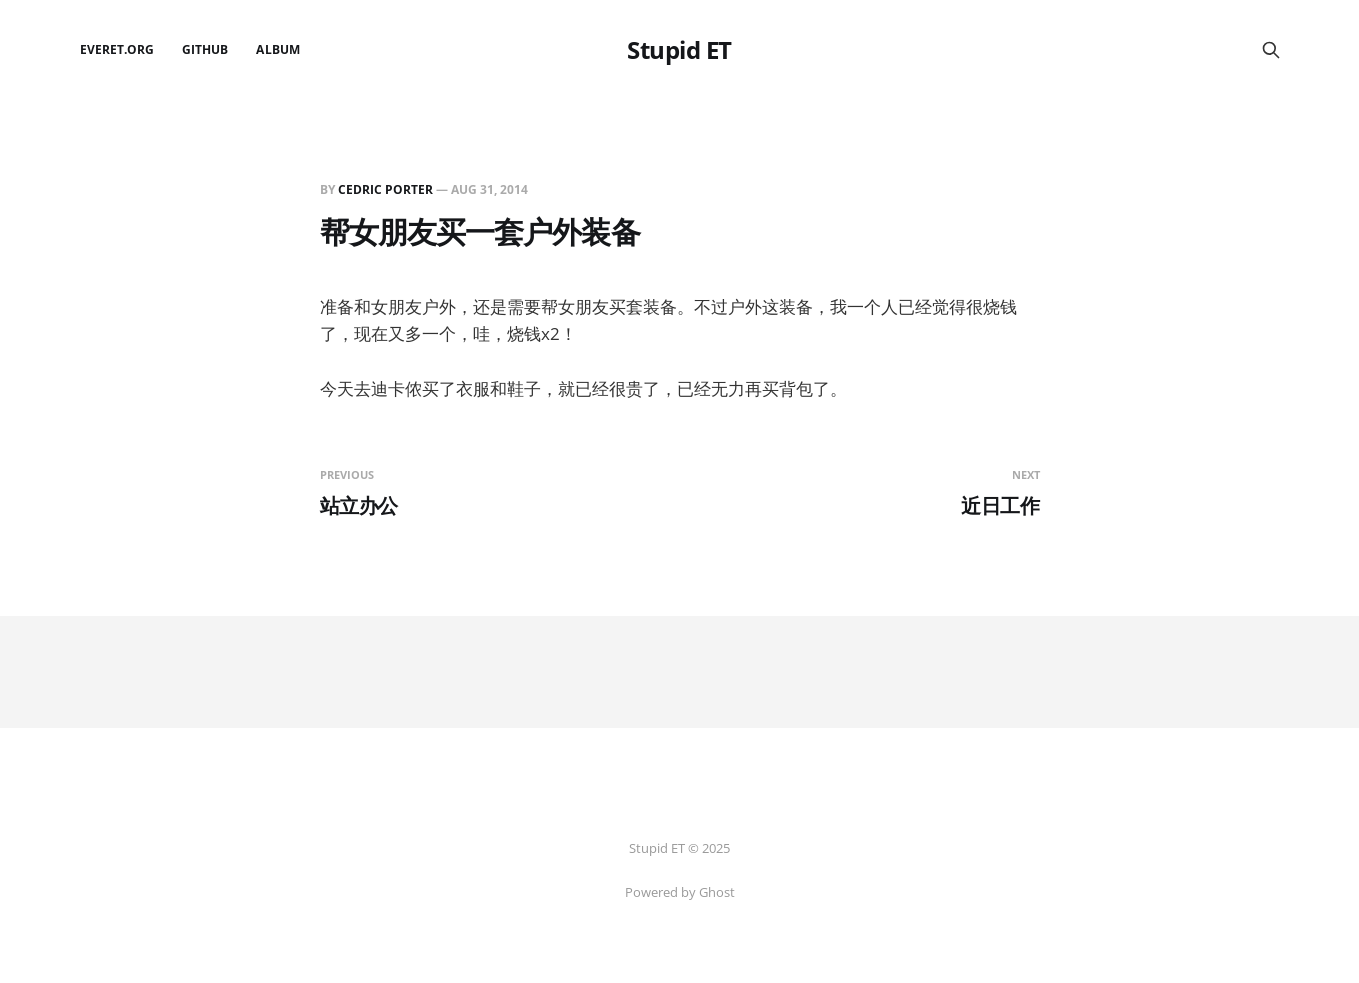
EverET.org (117, 49)
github (205, 49)
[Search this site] (1271, 50)
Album (277, 49)
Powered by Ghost (680, 892)
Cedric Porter (385, 189)
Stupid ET (679, 50)
